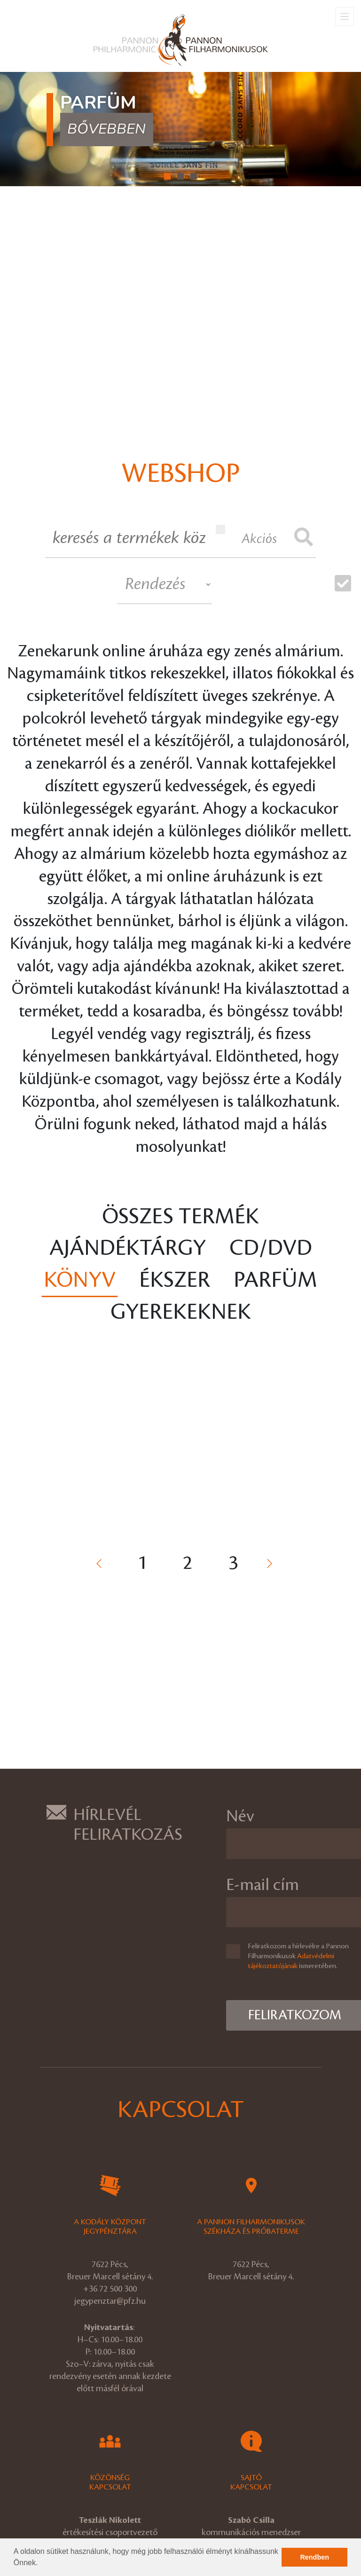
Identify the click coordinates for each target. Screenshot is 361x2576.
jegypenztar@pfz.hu (110, 2301)
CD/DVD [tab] (270, 1248)
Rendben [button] (314, 2557)
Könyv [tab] (80, 1280)
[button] (41, 2563)
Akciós (246, 535)
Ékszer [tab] (174, 1280)
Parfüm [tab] (275, 1280)
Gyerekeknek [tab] (180, 1312)
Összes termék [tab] (180, 1217)
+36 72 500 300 (110, 2288)
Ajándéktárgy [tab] (127, 1248)
